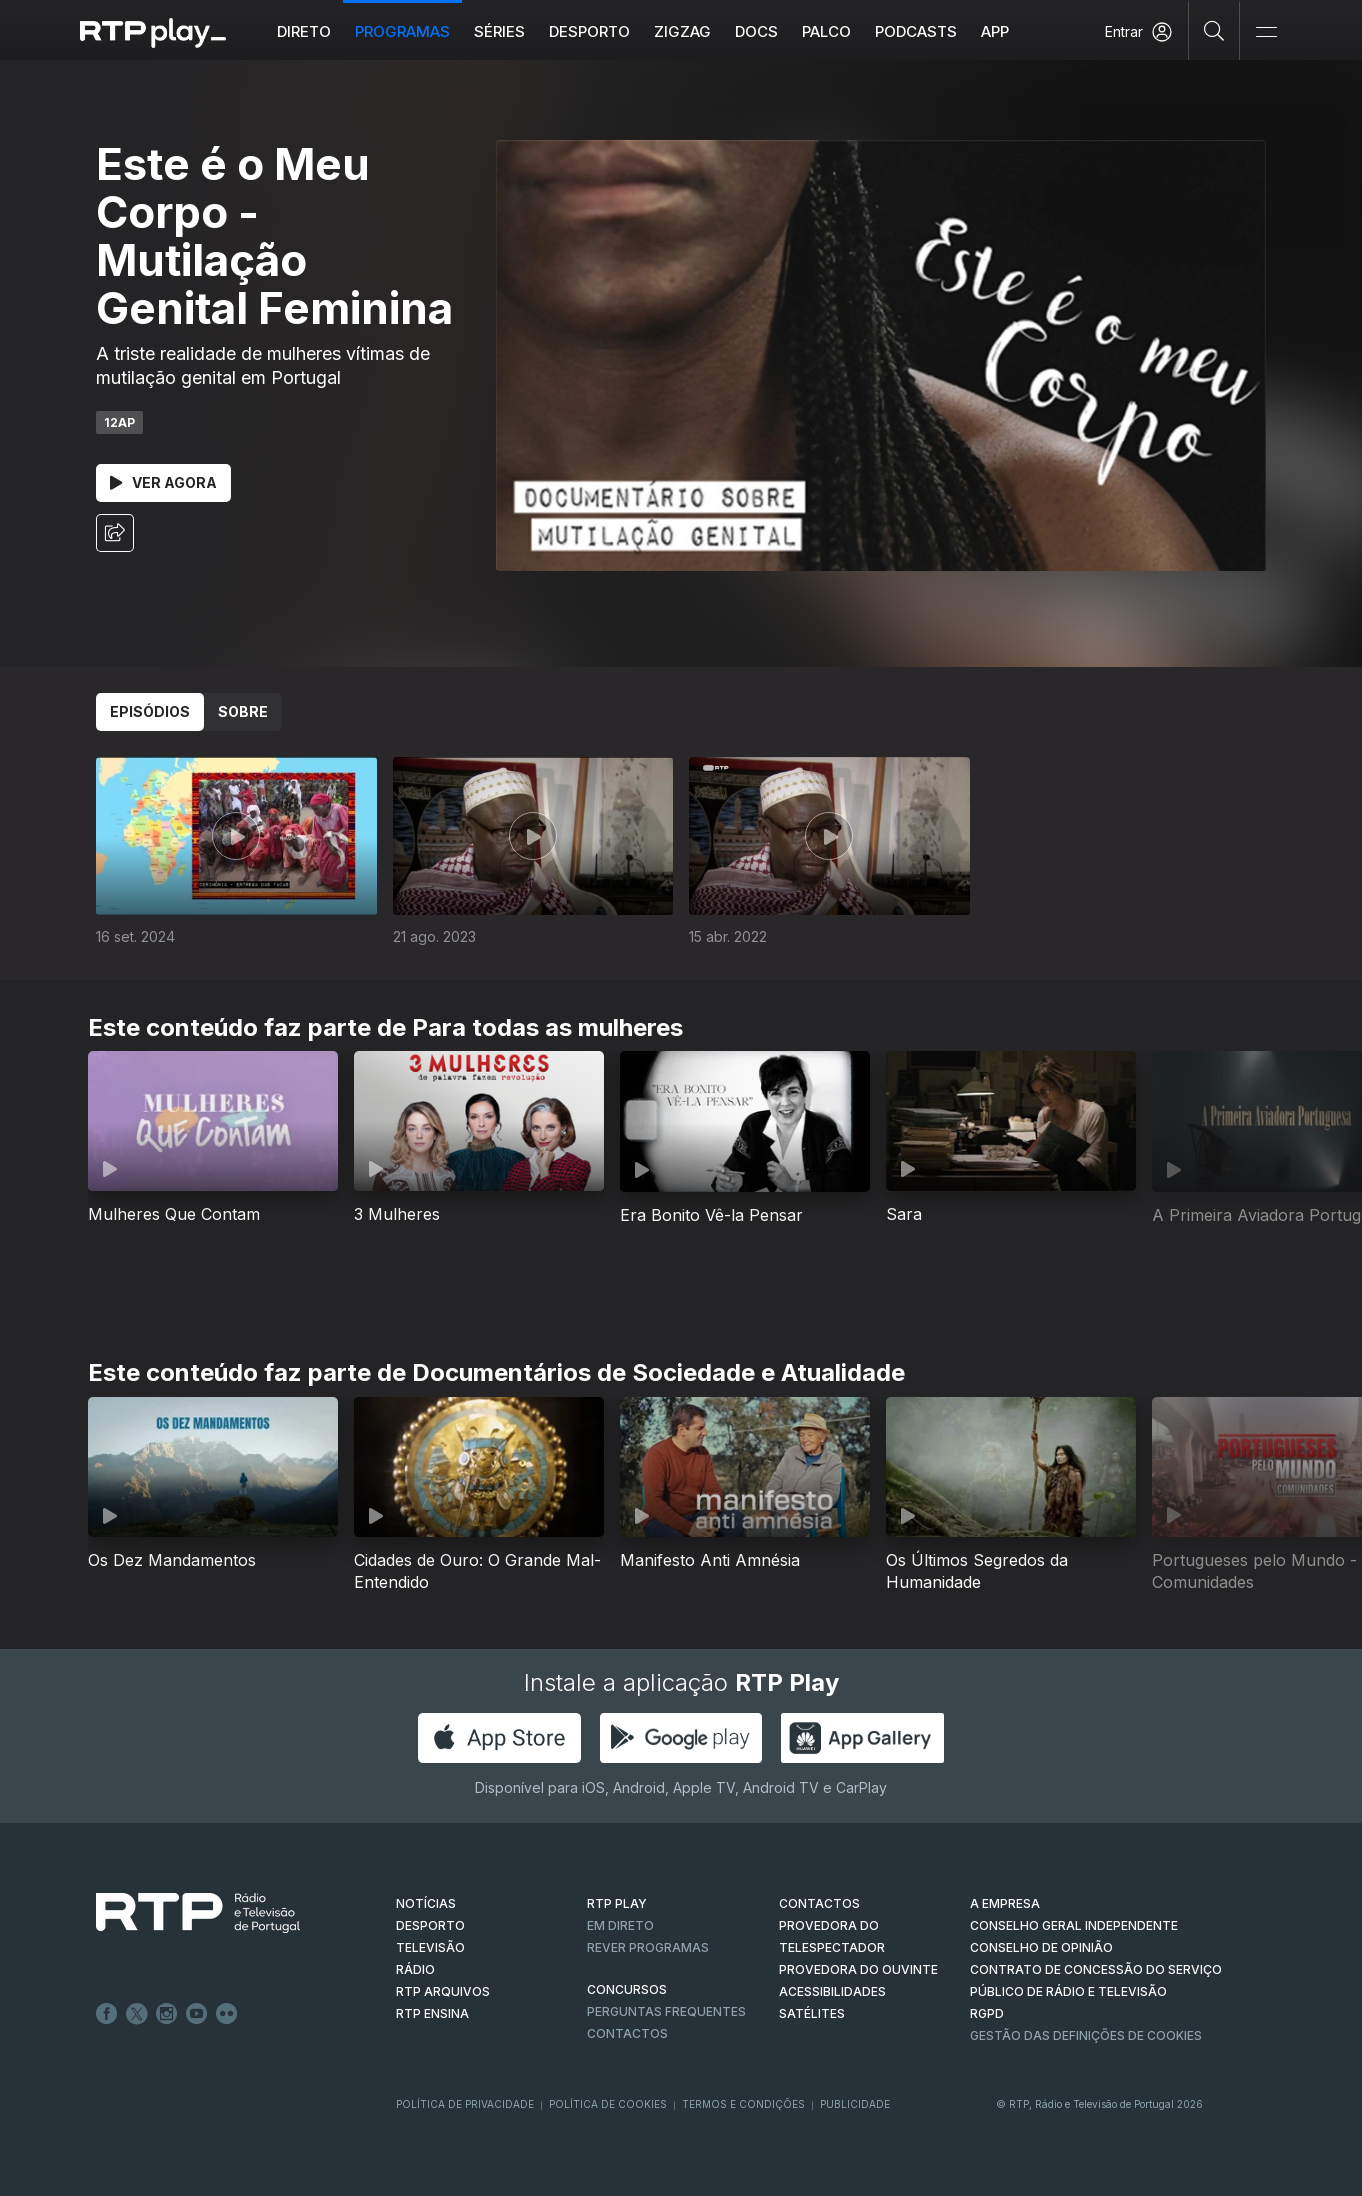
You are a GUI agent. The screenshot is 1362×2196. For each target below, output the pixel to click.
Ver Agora (163, 482)
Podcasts (916, 31)
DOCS (756, 31)
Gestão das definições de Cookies (1086, 2035)
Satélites (812, 2013)
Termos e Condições (743, 2104)
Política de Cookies (608, 2104)
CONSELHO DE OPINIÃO (1041, 1947)
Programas (402, 31)
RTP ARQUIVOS (443, 1991)
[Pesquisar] (1214, 30)
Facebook (107, 2014)
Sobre (243, 711)
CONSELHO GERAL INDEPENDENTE (1074, 1925)
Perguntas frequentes (666, 2011)
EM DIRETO (620, 1925)
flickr (227, 2014)
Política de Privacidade (465, 2104)
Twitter (137, 2014)
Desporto (589, 31)
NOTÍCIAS (426, 1903)
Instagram (167, 2014)
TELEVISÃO (430, 1947)
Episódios (150, 711)
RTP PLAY (617, 1903)
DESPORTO (430, 1925)
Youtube (197, 2014)
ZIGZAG (682, 31)
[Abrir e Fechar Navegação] (1266, 32)
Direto (304, 31)
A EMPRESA (1005, 1903)
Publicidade (855, 2104)
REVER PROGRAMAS (648, 1947)
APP (995, 31)
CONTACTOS (819, 1903)
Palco (826, 31)
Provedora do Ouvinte (858, 1969)
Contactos (627, 2033)
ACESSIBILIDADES (832, 1991)
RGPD (987, 2013)
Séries (499, 31)
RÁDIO (415, 1969)
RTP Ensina (432, 2013)
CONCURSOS (627, 1989)
